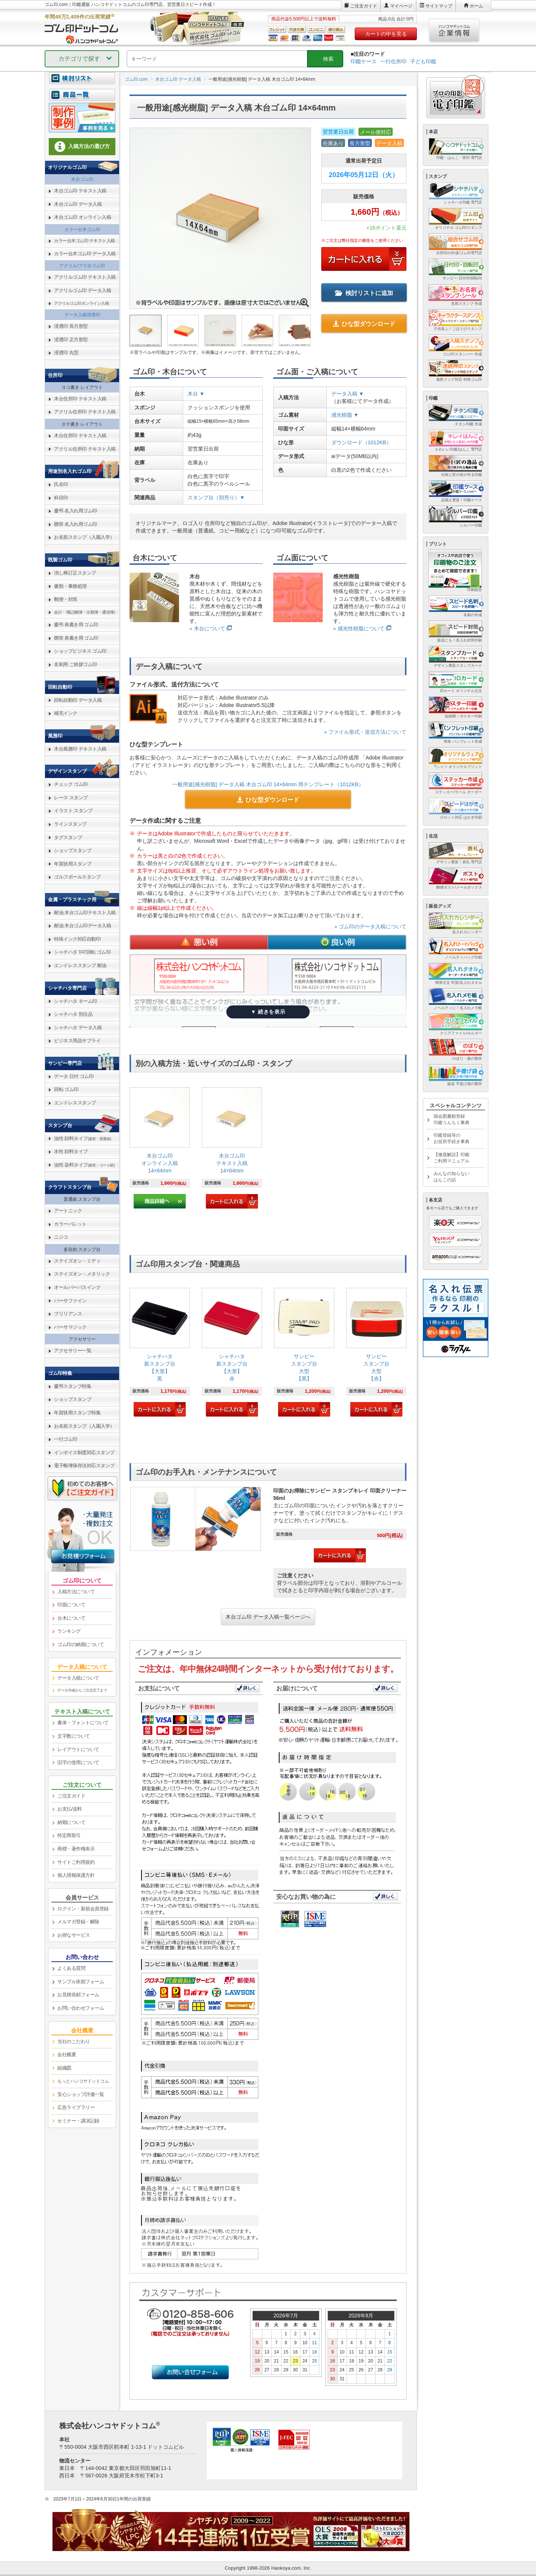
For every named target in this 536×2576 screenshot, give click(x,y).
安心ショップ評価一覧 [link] (80, 2094)
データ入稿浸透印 (82, 314)
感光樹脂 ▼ (345, 415)
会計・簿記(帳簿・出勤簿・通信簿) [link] (84, 612)
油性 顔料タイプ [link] (82, 1138)
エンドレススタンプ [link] (75, 1102)
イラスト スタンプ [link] (73, 810)
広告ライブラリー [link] (76, 2107)
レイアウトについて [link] (78, 1749)
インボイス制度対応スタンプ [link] (84, 1452)
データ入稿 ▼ (347, 394)
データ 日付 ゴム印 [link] (73, 1076)
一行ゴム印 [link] (65, 1439)
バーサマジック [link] (70, 1327)
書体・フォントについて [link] (83, 1722)
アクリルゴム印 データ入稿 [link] (82, 290)
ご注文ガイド (363, 6)
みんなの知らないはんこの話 (451, 1177)
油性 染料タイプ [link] (84, 1165)
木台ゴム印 (82, 179)
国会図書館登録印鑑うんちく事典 (451, 1119)
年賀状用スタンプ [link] (72, 864)
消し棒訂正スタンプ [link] (75, 573)
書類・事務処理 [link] (70, 586)
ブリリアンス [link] (68, 1313)
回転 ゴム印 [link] (66, 1089)
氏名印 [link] (61, 484)
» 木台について (207, 628)
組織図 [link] (64, 2068)
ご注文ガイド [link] (71, 1796)
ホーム (476, 6)
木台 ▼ (196, 394)
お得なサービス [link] (73, 1935)
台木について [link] (71, 1618)
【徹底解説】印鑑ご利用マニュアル (451, 1158)
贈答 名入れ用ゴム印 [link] (75, 524)
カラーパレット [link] (70, 1224)
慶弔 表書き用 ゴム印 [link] (76, 624)
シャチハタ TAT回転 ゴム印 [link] (82, 952)
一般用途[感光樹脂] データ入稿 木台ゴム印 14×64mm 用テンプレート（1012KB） (268, 784)
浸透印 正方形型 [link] (71, 339)
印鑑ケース (364, 61)
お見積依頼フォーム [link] (78, 1994)
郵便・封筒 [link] (65, 599)
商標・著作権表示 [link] (76, 1849)
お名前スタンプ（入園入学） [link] (84, 537)
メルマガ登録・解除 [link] (78, 1921)
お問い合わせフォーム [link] (80, 2008)
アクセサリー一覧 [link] (72, 1350)
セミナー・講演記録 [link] (78, 2121)
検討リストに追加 (364, 293)
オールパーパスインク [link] (77, 1287)
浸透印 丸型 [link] (66, 352)
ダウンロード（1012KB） (361, 442)
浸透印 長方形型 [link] (71, 326)
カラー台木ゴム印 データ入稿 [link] (85, 253)
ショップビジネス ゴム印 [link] (80, 651)
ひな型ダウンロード (364, 324)
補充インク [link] (65, 713)
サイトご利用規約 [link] (76, 1862)
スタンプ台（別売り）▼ (216, 497)
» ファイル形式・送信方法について (365, 732)
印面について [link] (71, 1604)
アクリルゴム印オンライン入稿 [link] (81, 303)
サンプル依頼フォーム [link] (80, 1981)
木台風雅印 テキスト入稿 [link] (80, 749)
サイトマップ (438, 6)
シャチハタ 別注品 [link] (73, 1014)
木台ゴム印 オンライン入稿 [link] (82, 217)
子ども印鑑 (423, 61)
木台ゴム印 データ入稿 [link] (78, 204)
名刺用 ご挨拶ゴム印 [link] (75, 664)
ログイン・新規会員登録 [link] (83, 1908)
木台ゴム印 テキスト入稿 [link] (80, 190)
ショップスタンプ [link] (72, 850)
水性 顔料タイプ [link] (71, 1151)
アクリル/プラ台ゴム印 (82, 265)
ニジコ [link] (61, 1237)
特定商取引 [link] (69, 1835)
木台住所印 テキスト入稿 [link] (80, 398)
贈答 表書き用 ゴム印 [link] (76, 638)
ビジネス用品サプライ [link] (77, 1040)
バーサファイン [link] (70, 1300)
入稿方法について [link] (76, 1591)
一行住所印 (393, 61)
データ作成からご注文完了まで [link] (82, 1690)
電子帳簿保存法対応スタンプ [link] (84, 1465)
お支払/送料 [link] (69, 1809)
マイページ (401, 6)
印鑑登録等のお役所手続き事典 (451, 1138)
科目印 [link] (61, 497)
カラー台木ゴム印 (82, 229)
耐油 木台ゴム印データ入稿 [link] (82, 925)
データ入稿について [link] (78, 1678)
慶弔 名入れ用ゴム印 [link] (75, 510)
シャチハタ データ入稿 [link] (78, 1027)
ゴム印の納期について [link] (80, 1644)
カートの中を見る (386, 34)
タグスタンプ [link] (68, 837)
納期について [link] (71, 1822)
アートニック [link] (68, 1210)
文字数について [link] (73, 1736)
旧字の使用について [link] (78, 1762)
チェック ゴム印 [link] (71, 784)
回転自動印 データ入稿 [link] (78, 700)
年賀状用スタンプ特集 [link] (77, 1412)
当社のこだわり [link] (73, 2041)
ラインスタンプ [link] (70, 824)
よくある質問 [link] (71, 1968)
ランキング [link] (69, 1631)
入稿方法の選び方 (82, 146)
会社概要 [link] (66, 2054)
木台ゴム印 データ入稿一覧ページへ (268, 1617)
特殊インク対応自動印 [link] (77, 939)
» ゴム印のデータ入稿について (370, 926)
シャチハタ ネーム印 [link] (75, 1001)
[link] (160, 1148)
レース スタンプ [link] (71, 797)
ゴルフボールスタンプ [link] (77, 877)
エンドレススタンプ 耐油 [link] (80, 965)
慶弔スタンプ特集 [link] (72, 1386)
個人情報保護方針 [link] (76, 1875)
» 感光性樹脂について (359, 628)
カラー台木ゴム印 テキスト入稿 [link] (84, 240)
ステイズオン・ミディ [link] (77, 1261)
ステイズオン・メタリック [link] (82, 1274)
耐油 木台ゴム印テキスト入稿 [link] (85, 912)
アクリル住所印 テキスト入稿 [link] (85, 412)
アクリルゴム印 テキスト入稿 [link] (85, 277)
